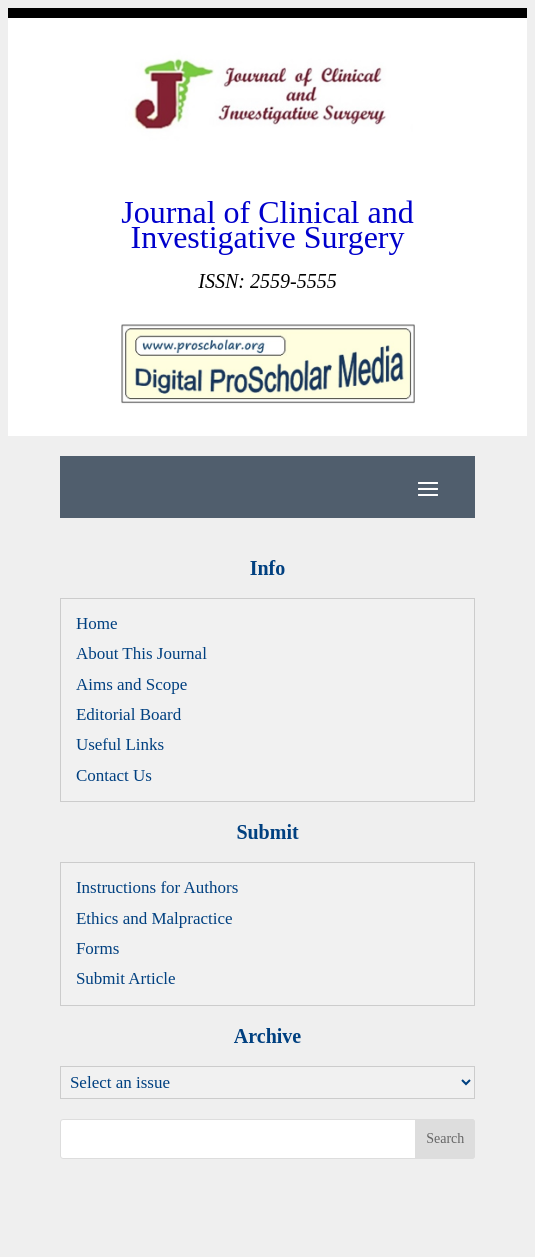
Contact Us (114, 775)
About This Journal (141, 653)
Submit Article (126, 978)
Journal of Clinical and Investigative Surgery (267, 224)
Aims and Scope (131, 684)
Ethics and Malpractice (154, 918)
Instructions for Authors (157, 887)
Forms (97, 948)
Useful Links (120, 744)
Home (97, 623)
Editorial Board (128, 714)
